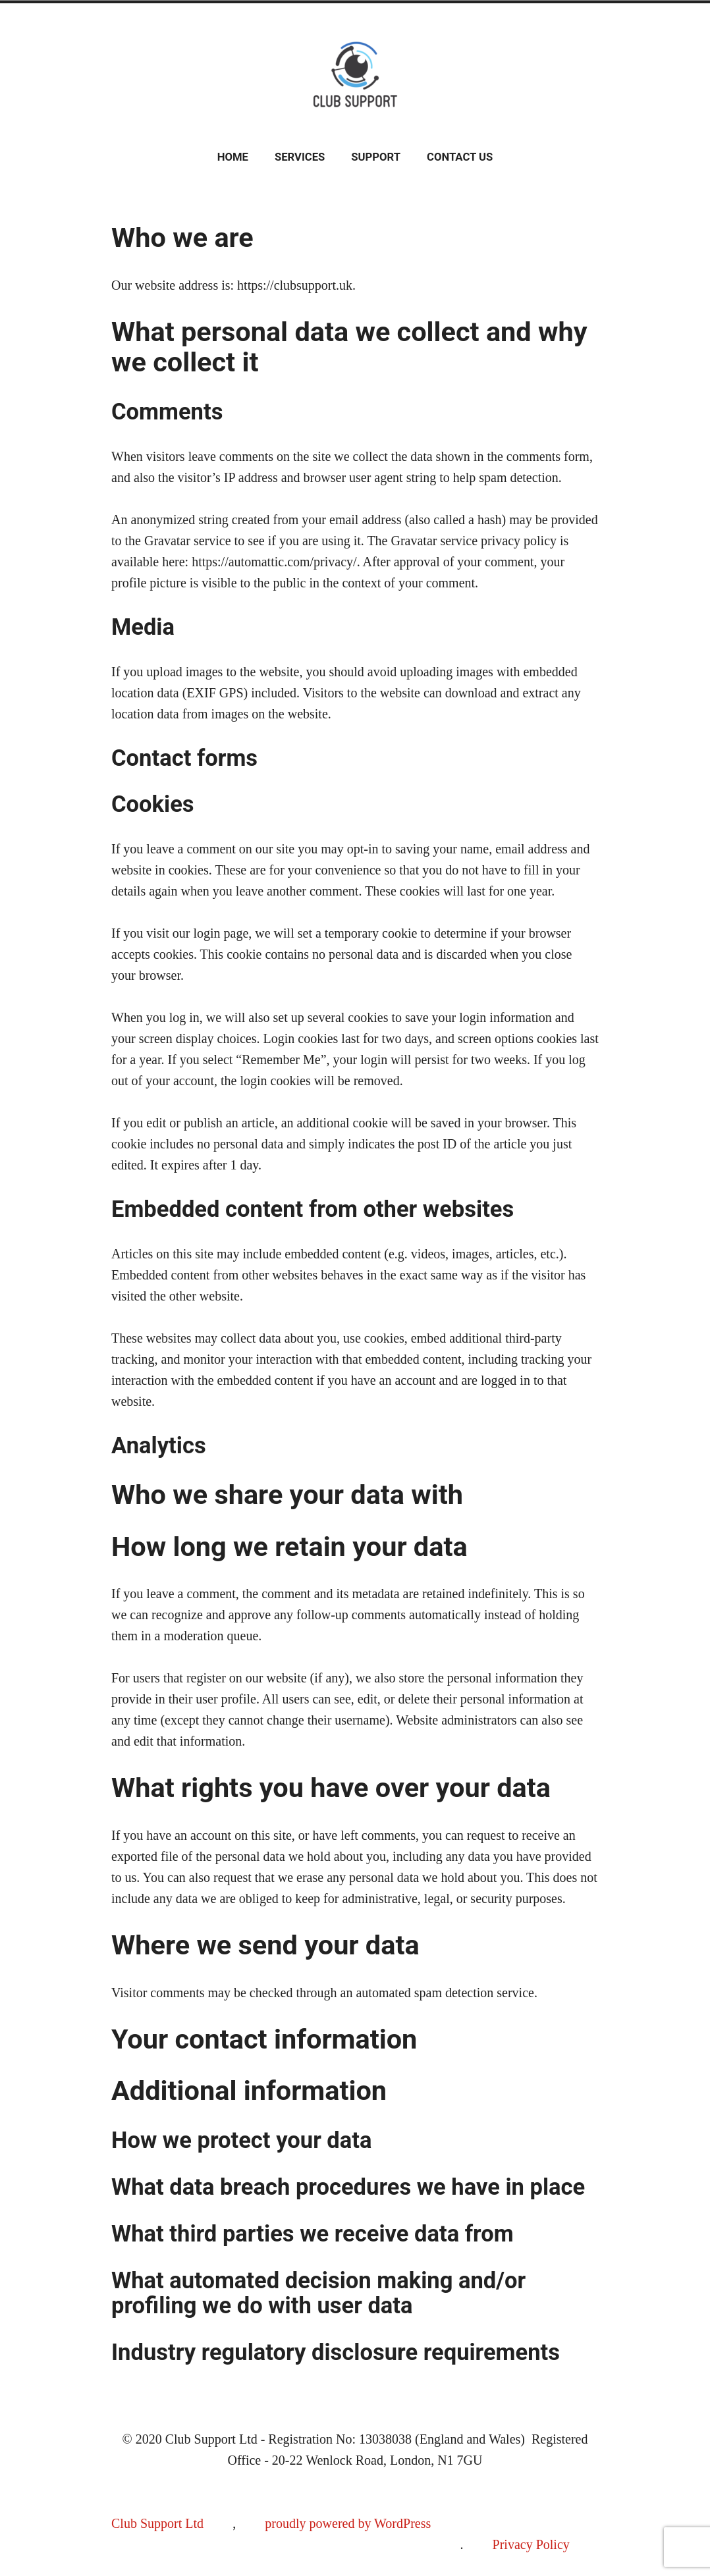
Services (300, 157)
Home (232, 157)
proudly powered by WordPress (348, 2523)
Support (375, 157)
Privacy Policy (531, 2544)
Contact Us (460, 157)
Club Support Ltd (157, 2523)
